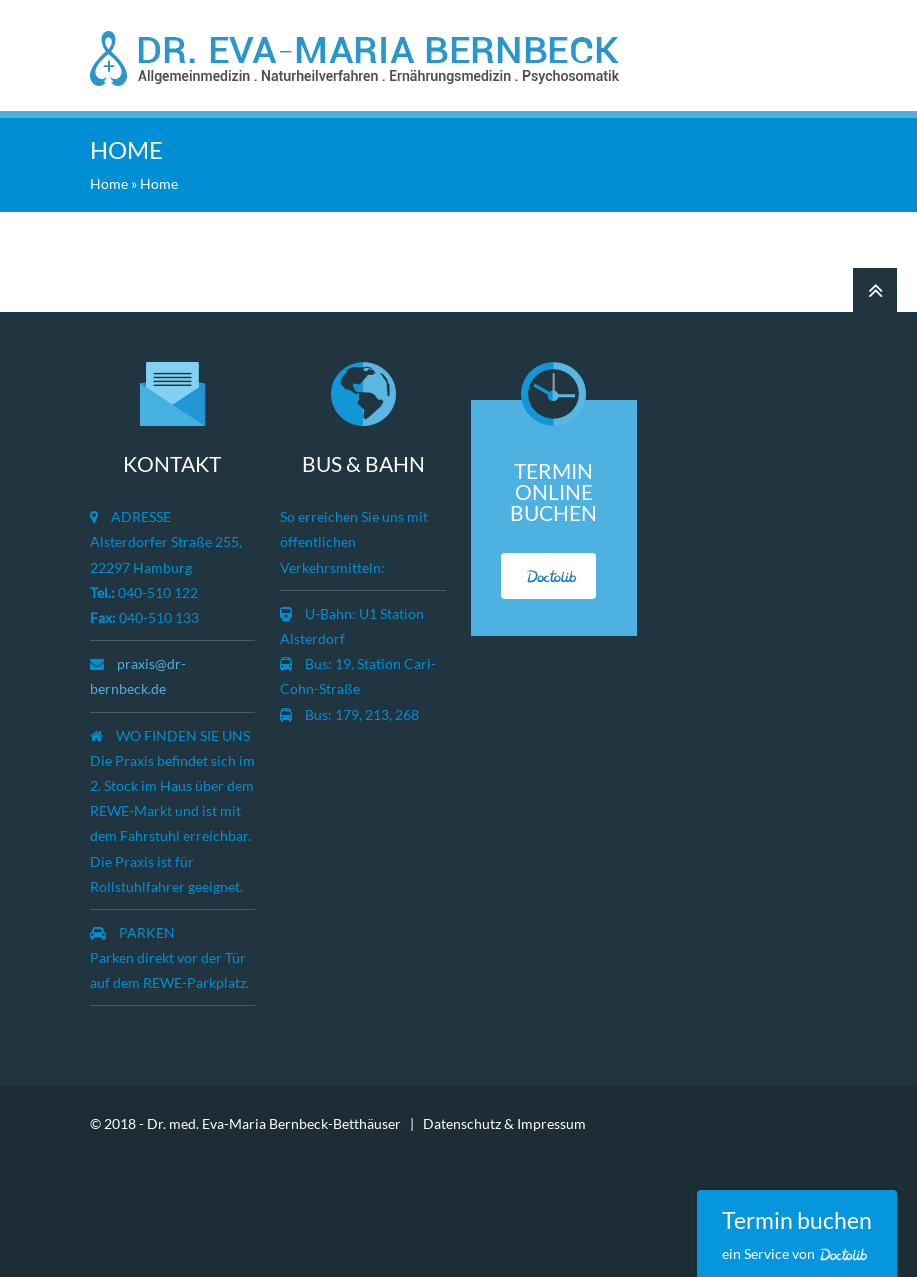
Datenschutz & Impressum (504, 1123)
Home (109, 183)
